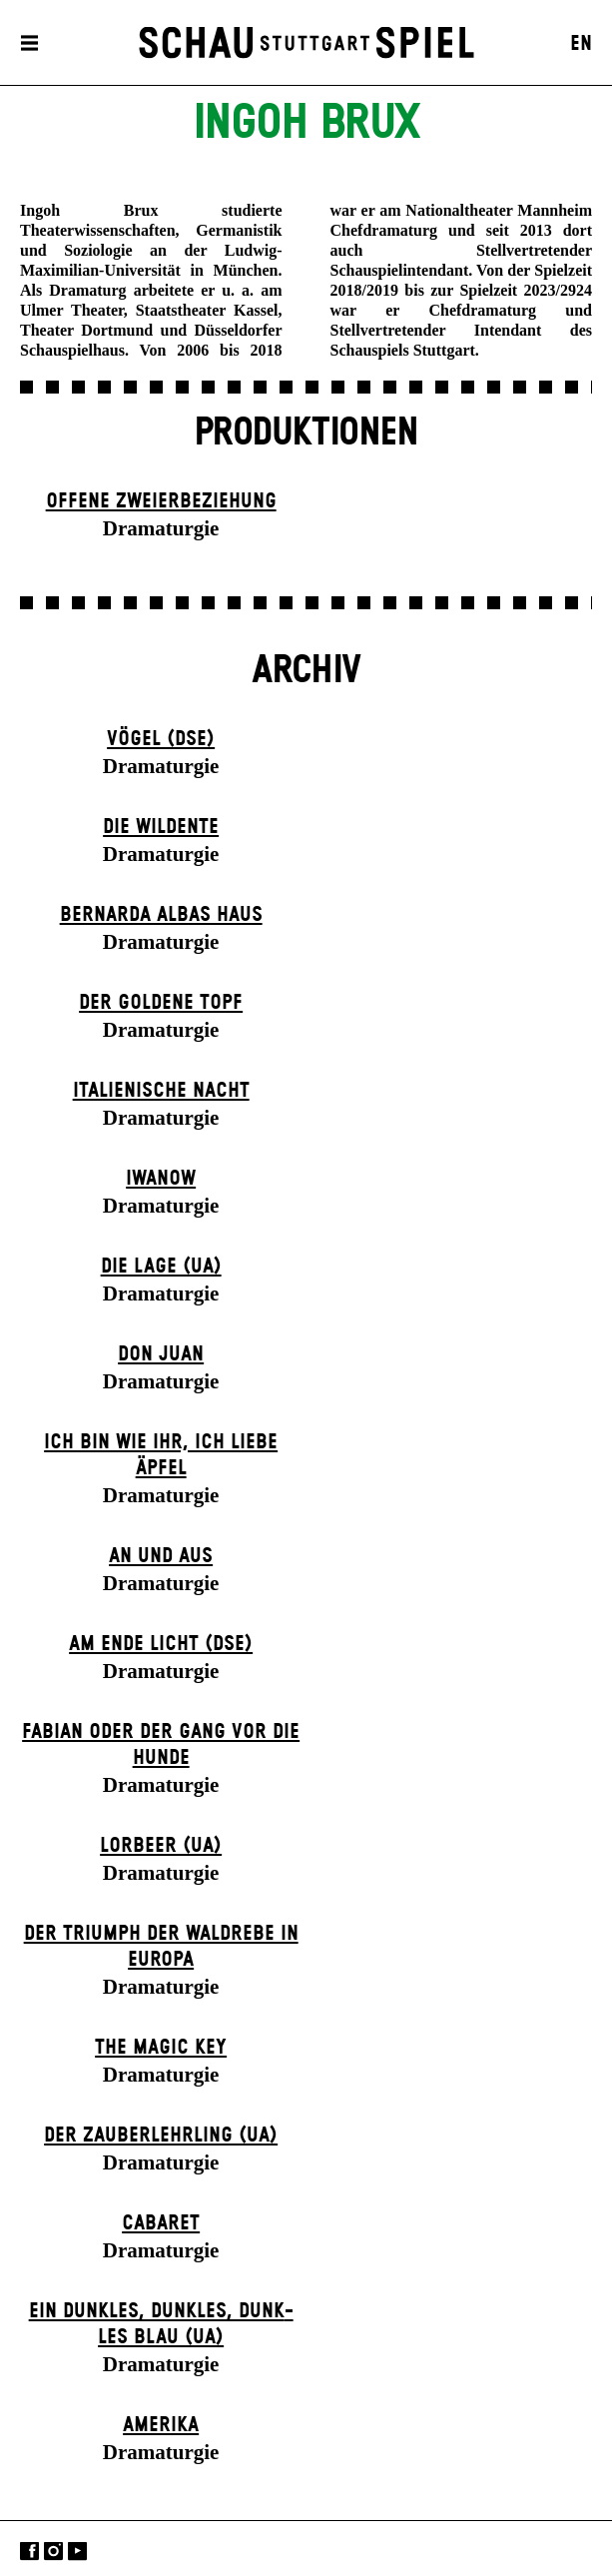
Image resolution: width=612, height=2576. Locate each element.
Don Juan (161, 1354)
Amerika (161, 2425)
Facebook (29, 2550)
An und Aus (161, 1556)
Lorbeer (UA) (161, 1846)
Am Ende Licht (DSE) (161, 1644)
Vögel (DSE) (161, 739)
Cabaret (161, 2223)
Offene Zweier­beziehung (161, 501)
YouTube (77, 2550)
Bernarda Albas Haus (161, 915)
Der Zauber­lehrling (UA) (161, 2136)
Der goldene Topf (161, 1003)
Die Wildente (161, 827)
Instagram (53, 2550)
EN (581, 44)
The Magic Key (161, 2048)
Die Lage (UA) (161, 1267)
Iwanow (161, 1179)
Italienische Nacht (161, 1091)
